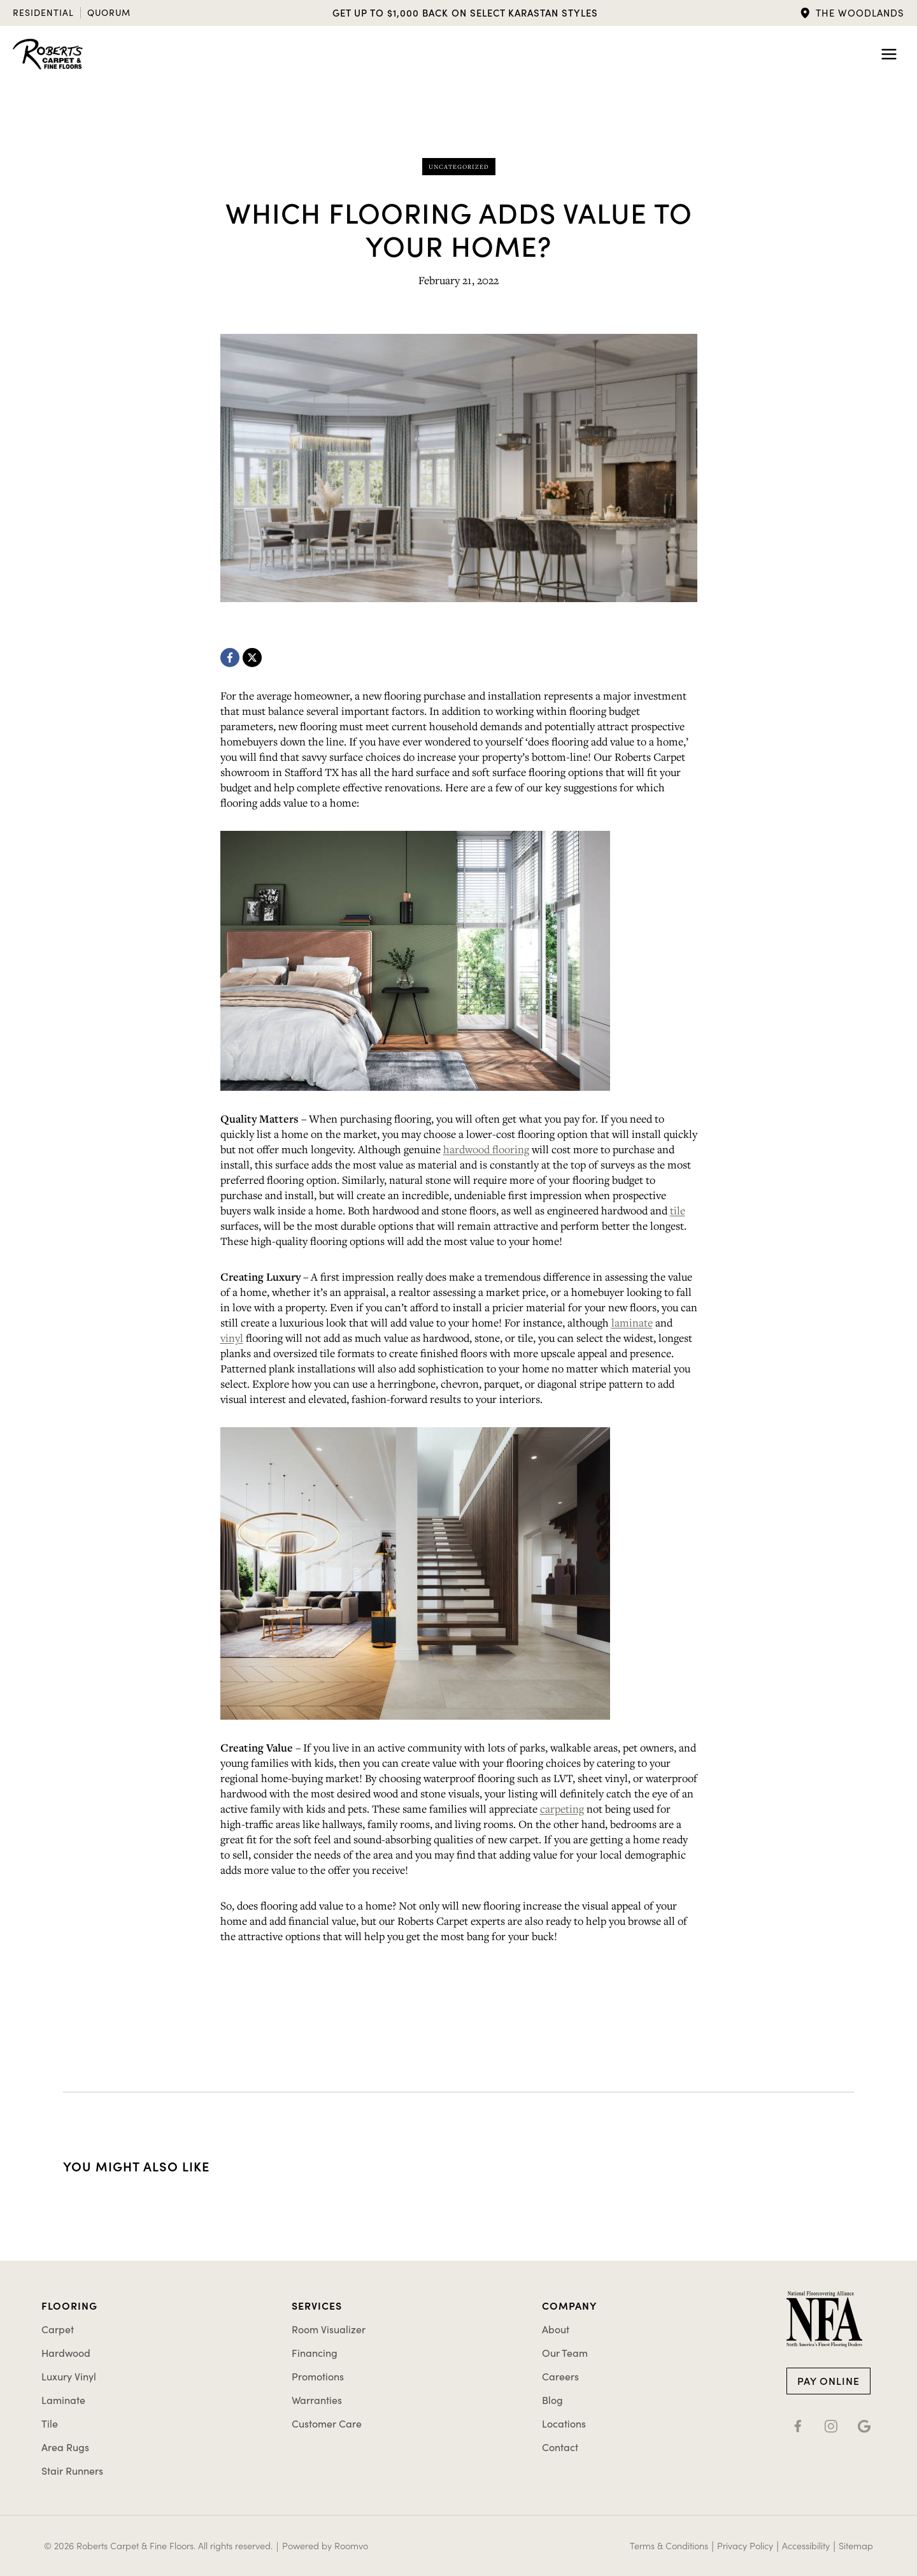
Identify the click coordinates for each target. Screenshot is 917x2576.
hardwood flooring (486, 1149)
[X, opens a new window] (252, 657)
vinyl (231, 1337)
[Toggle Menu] (889, 54)
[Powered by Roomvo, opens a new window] (330, 2546)
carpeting (562, 1808)
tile (677, 1210)
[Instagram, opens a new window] (831, 2423)
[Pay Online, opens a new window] (828, 2380)
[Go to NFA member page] (824, 2319)
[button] (852, 12)
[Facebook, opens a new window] (229, 657)
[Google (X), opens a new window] (864, 2423)
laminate (632, 1322)
